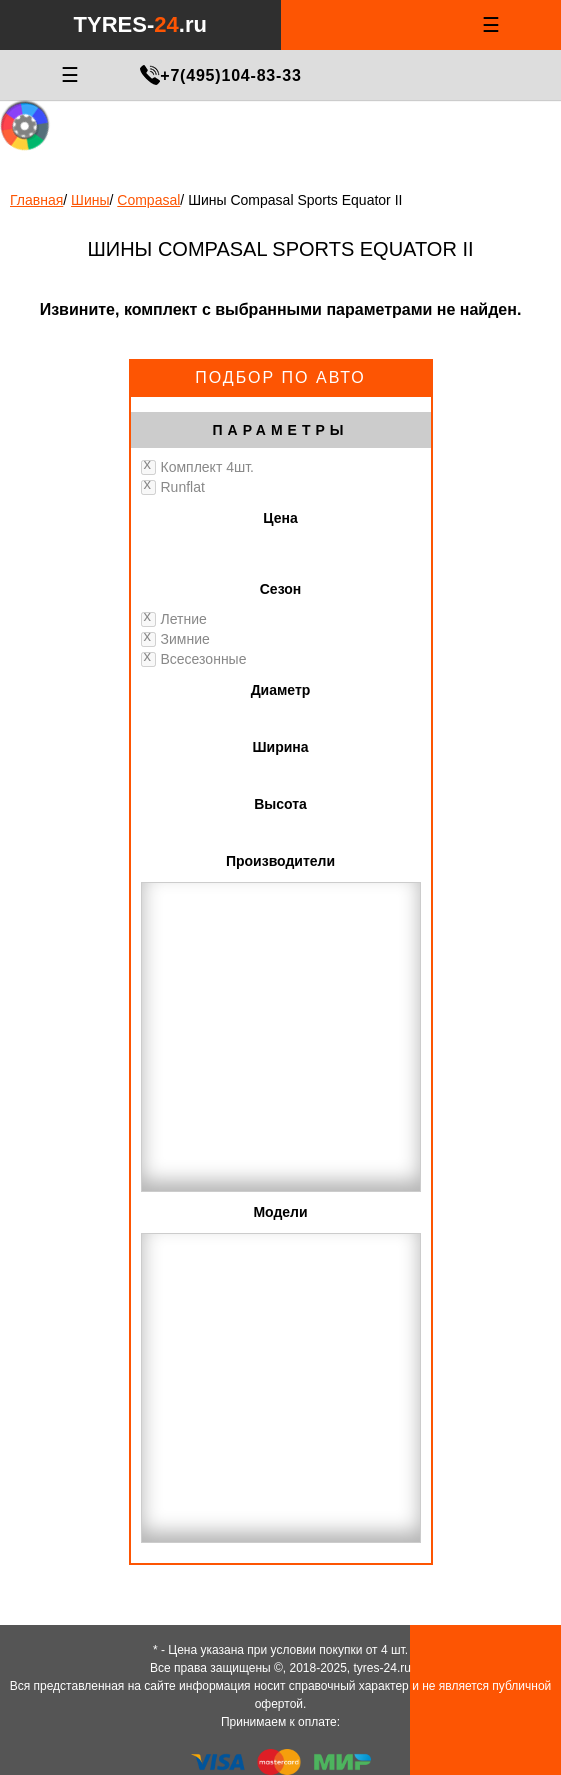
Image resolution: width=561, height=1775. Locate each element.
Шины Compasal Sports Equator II (295, 200)
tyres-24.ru (382, 1668)
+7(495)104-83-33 (230, 75)
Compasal (148, 200)
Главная (36, 200)
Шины (90, 200)
